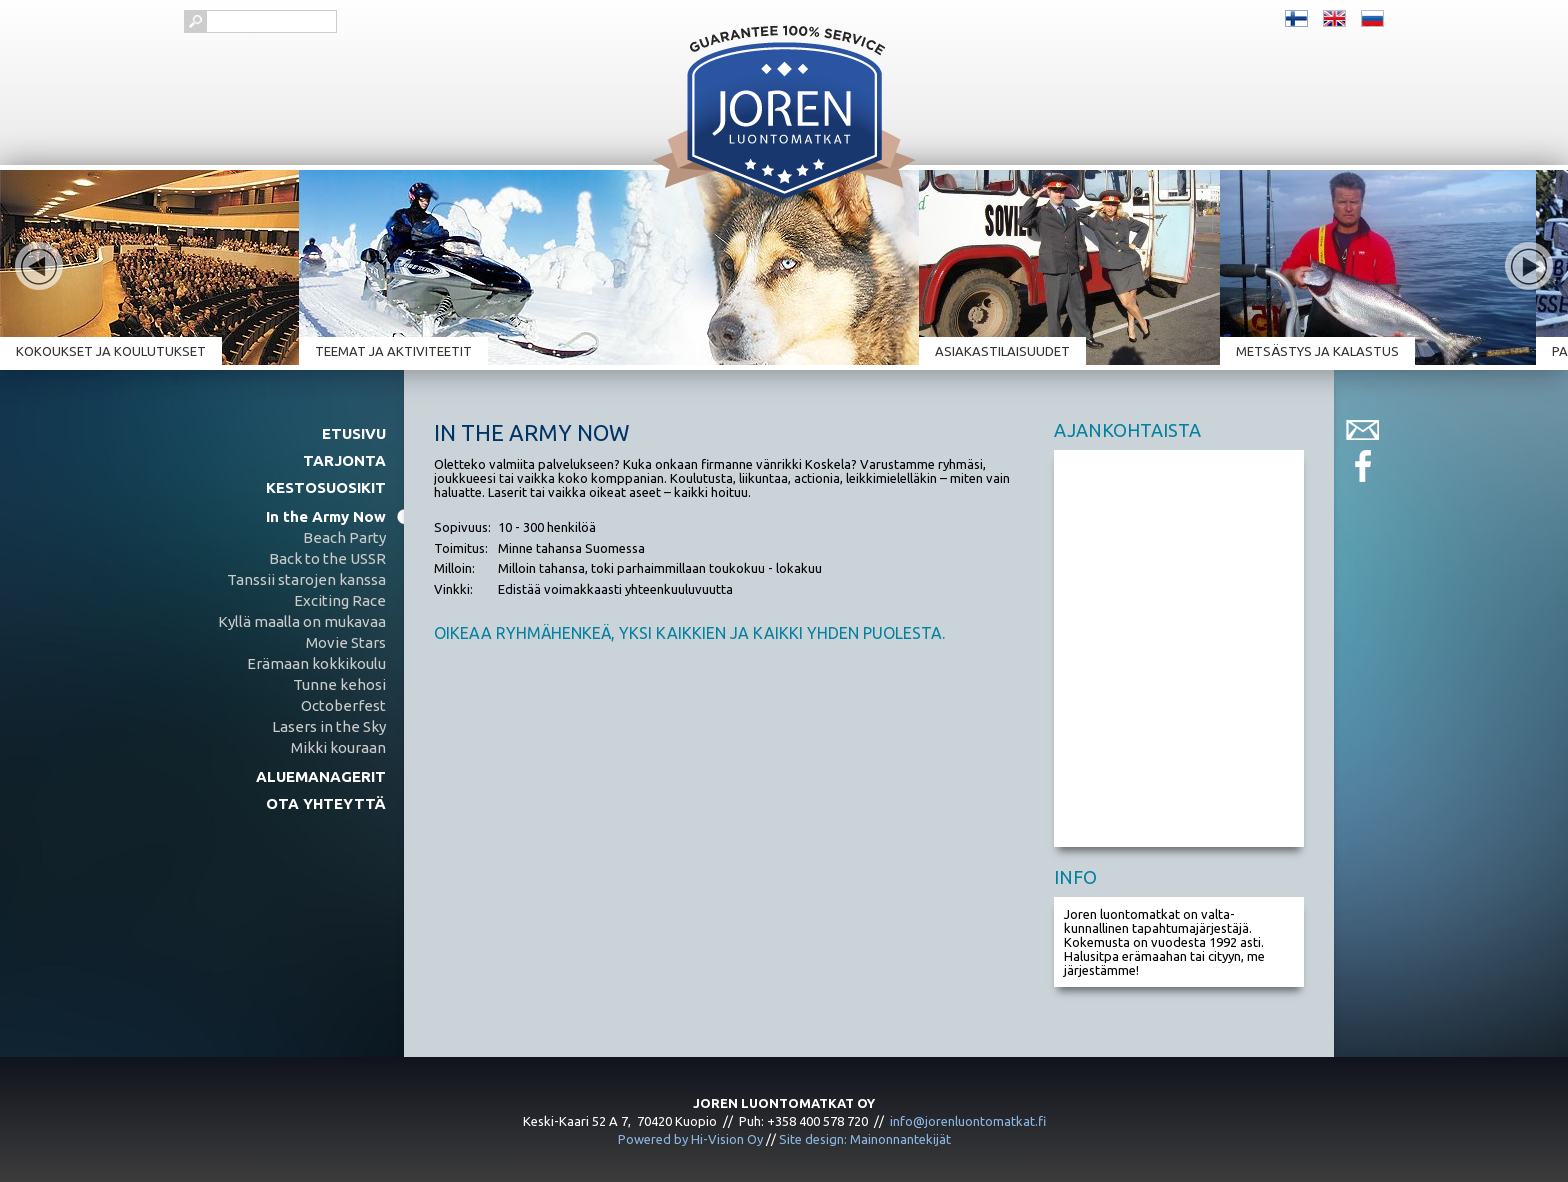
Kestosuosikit (326, 487)
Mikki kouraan (338, 747)
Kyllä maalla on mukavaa (302, 621)
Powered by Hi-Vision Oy (690, 1139)
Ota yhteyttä (326, 803)
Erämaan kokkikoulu (316, 663)
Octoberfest (343, 705)
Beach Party (344, 537)
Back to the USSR (327, 558)
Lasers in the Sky (329, 726)
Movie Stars (346, 642)
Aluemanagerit (321, 776)
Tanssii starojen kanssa (306, 579)
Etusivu (354, 433)
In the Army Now (326, 516)
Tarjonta (344, 460)
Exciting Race (340, 600)
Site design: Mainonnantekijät (865, 1139)
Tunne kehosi (339, 684)
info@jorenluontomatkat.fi (968, 1121)
